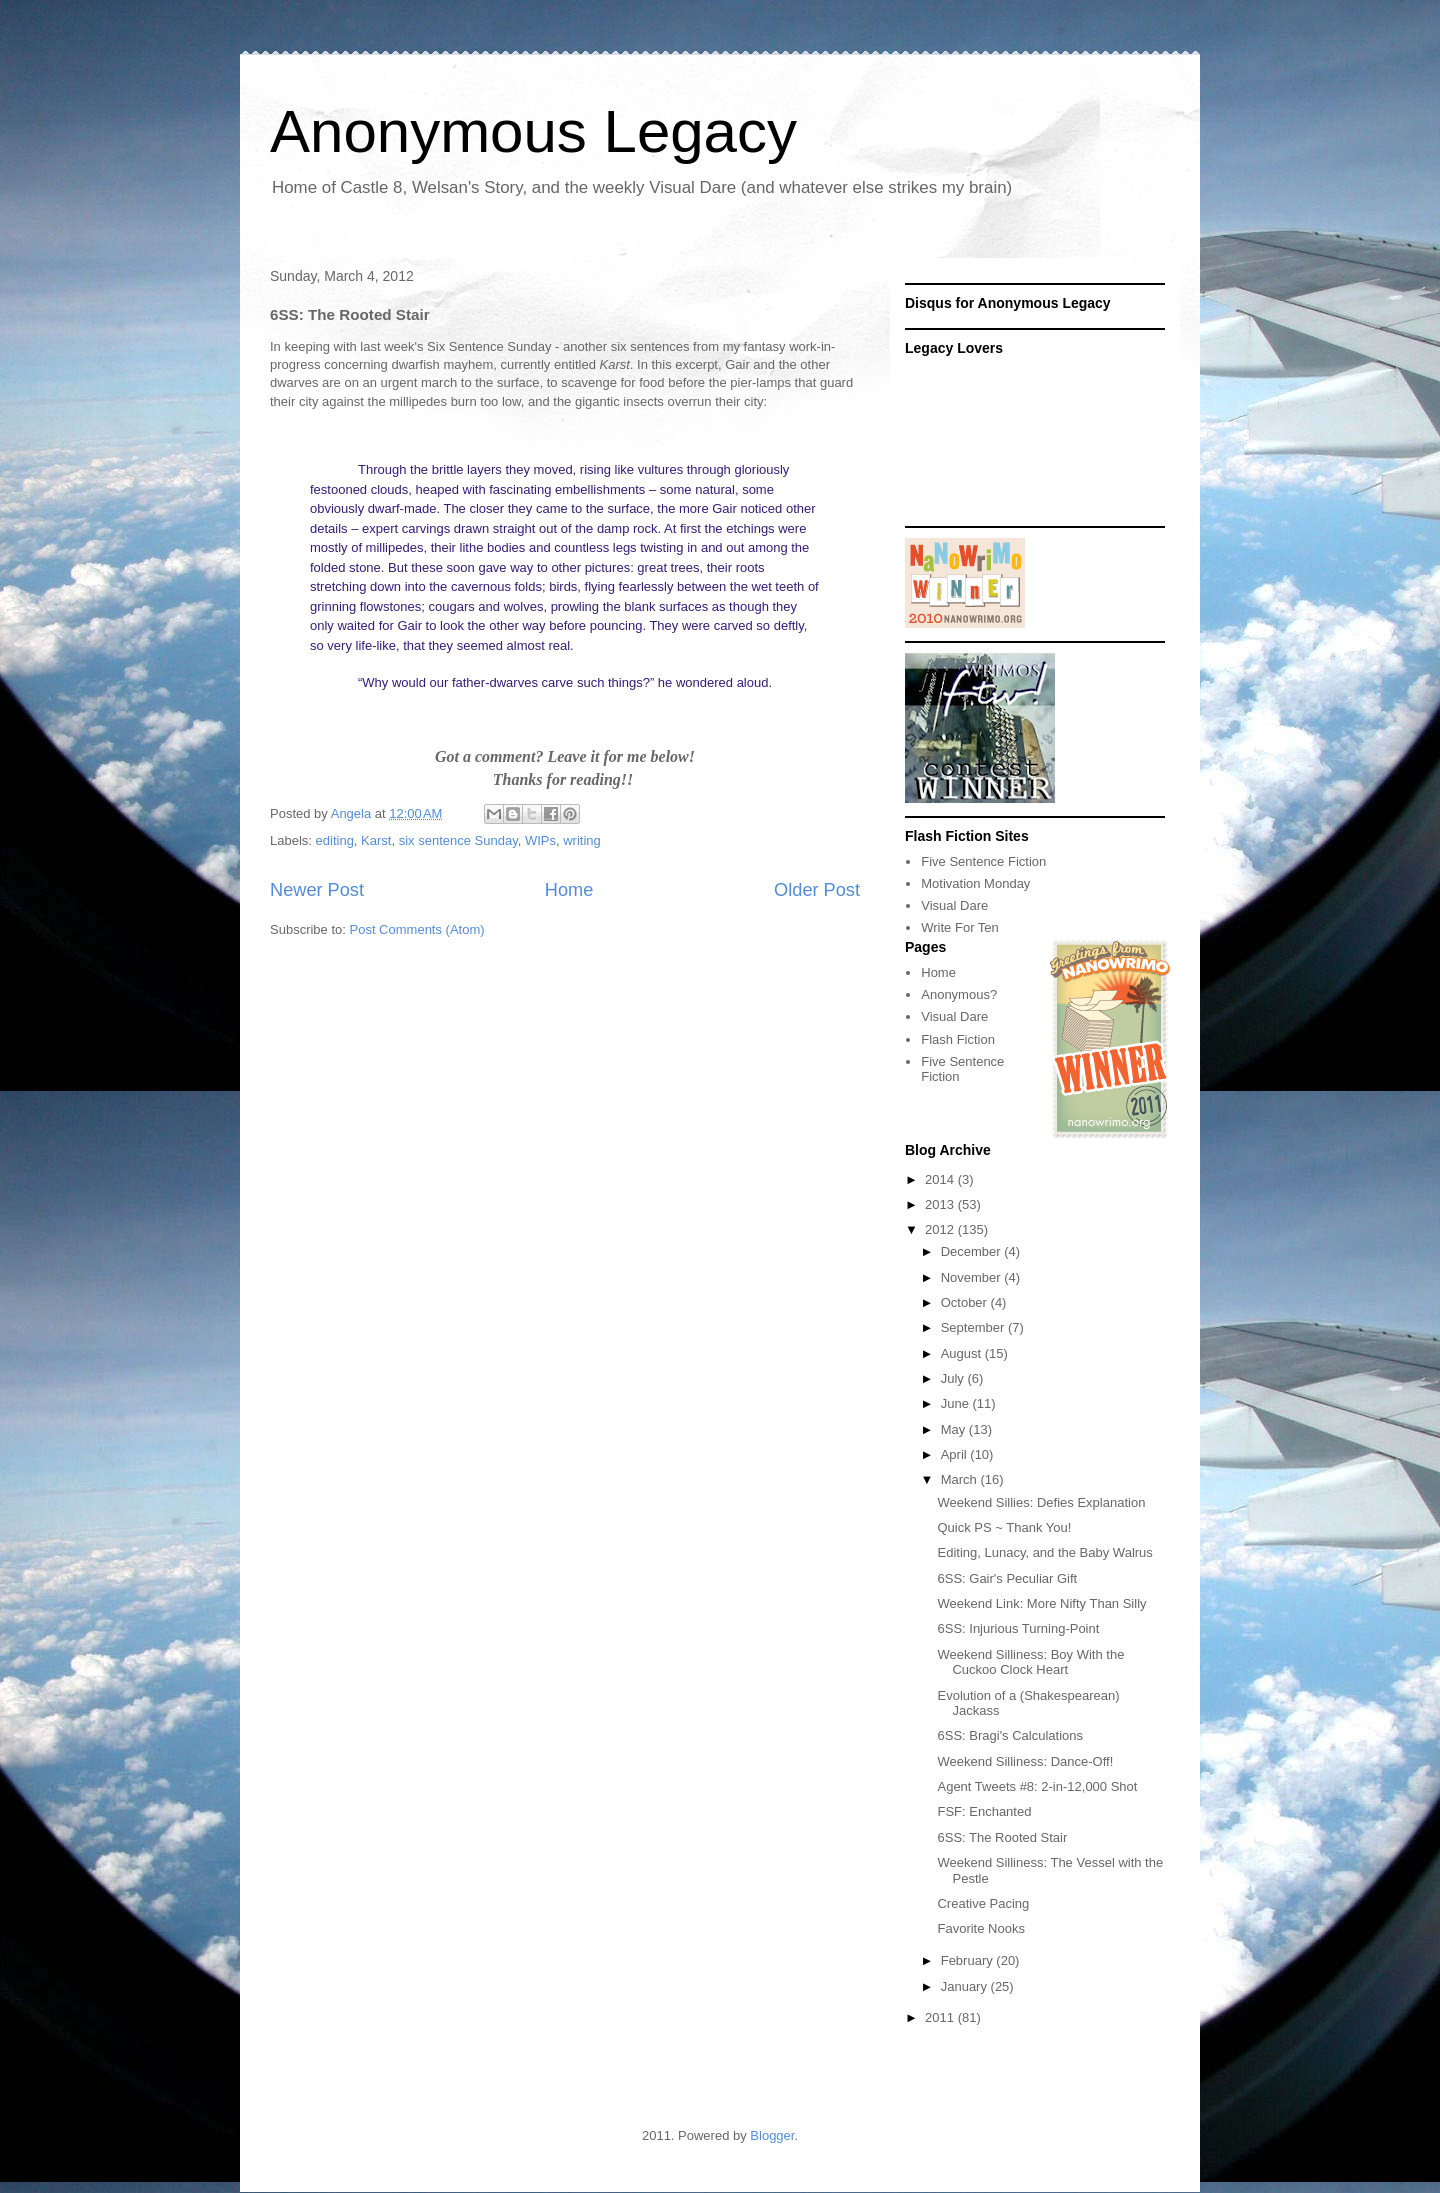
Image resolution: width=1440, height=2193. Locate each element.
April (956, 1454)
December (973, 1251)
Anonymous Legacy (533, 131)
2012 (941, 1229)
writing (582, 840)
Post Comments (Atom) (417, 929)
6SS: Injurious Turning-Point (1018, 1628)
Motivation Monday (975, 883)
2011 (941, 2017)
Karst (376, 840)
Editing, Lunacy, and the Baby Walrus (1044, 1552)
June (957, 1403)
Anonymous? (959, 994)
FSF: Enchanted (984, 1811)
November (973, 1277)
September (974, 1327)
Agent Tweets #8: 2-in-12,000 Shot (1037, 1786)
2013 (941, 1204)
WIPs (540, 840)
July (954, 1378)
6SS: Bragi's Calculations (1010, 1735)
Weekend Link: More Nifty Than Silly (1041, 1603)
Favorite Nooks (980, 1928)
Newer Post (317, 890)
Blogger (772, 2135)
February (969, 1960)
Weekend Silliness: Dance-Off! (1025, 1761)
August (963, 1353)
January (966, 1986)
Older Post (817, 890)
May (955, 1429)
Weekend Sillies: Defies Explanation (1041, 1502)
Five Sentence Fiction (983, 861)
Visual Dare (954, 905)
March (961, 1479)
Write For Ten (960, 927)
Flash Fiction (958, 1039)
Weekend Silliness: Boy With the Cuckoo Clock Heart (1030, 1662)
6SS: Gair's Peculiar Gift (1007, 1578)
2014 (941, 1179)
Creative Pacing (983, 1903)
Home (569, 890)
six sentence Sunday (458, 840)
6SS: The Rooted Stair (1002, 1837)
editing (335, 840)
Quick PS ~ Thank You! (1004, 1527)
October (966, 1302)
